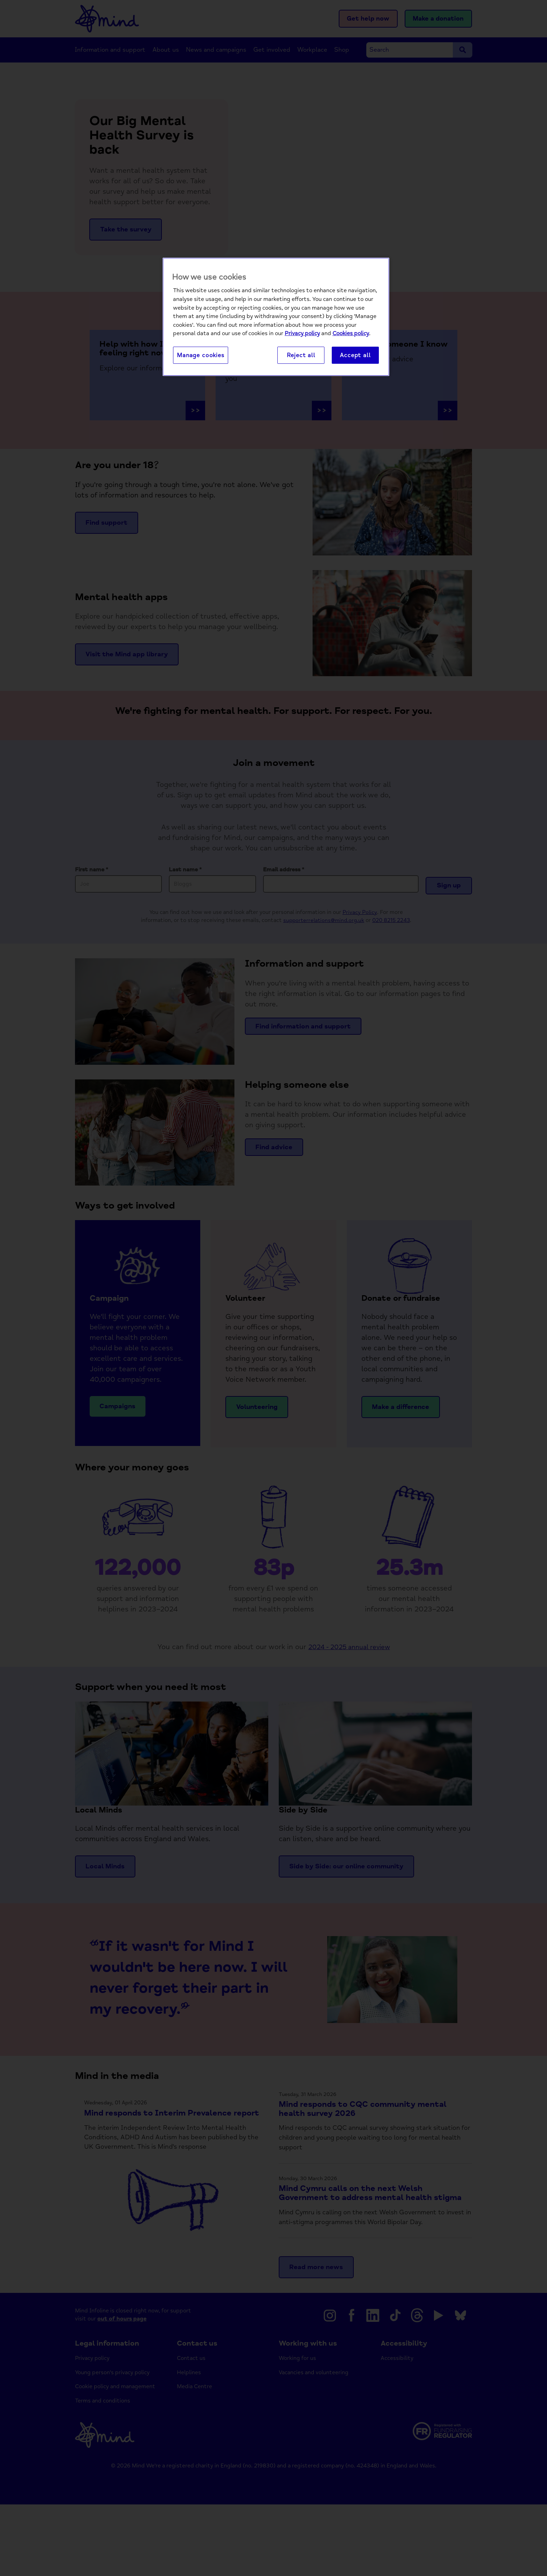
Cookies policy (350, 333)
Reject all (301, 355)
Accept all (355, 355)
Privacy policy (302, 333)
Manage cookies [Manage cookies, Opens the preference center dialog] (200, 355)
